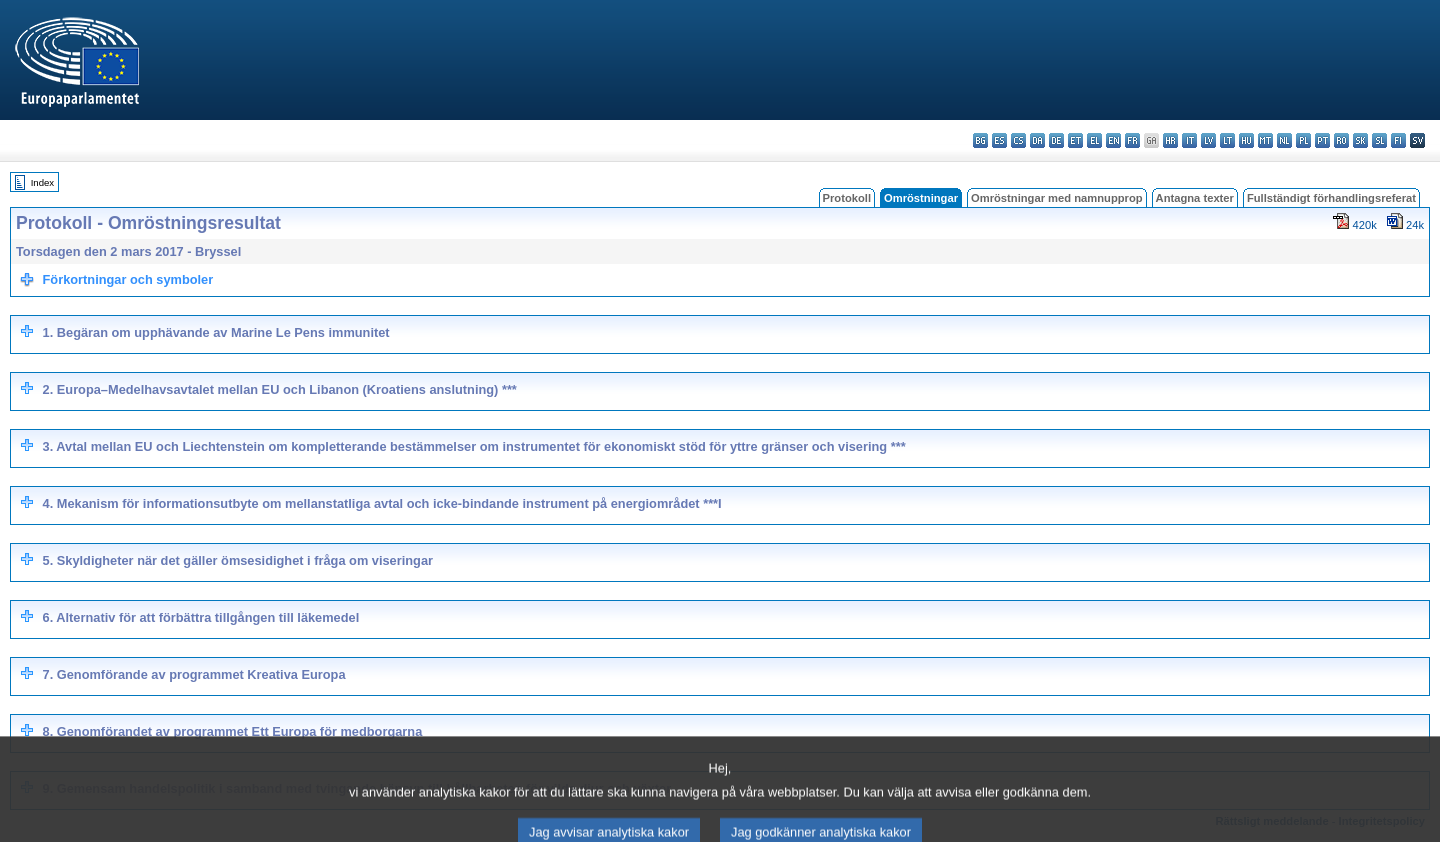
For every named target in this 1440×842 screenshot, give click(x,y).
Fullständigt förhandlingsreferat (1331, 198)
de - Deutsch (1056, 140)
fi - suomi (1398, 140)
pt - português (1322, 140)
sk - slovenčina (1360, 140)
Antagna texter (1195, 198)
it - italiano (1189, 140)
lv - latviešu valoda (1208, 140)
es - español (999, 140)
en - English (1113, 140)
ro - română (1341, 140)
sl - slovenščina (1379, 140)
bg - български (980, 140)
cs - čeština (1018, 140)
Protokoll (847, 198)
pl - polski (1303, 140)
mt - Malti (1265, 140)
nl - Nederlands (1284, 140)
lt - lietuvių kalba (1227, 140)
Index (42, 182)
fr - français (1132, 140)
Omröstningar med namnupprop (1057, 198)
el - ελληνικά (1094, 140)
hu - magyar (1246, 140)
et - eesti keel (1075, 140)
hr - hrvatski (1170, 140)
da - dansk (1037, 140)
